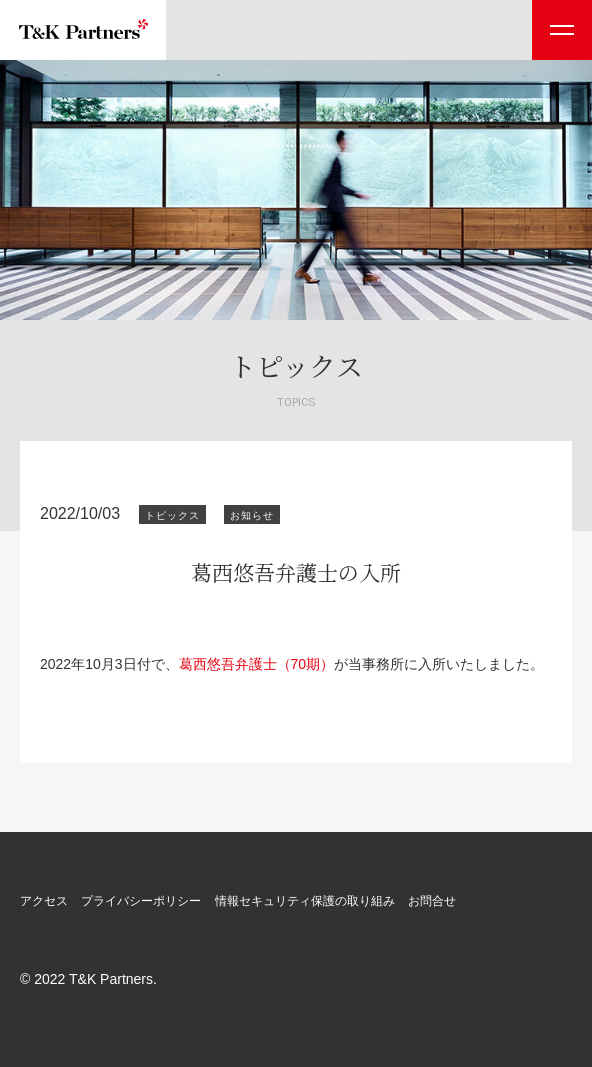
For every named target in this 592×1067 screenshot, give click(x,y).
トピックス (172, 515)
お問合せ (432, 901)
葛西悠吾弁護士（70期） (257, 664)
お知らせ (252, 515)
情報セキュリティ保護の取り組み (305, 901)
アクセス (44, 901)
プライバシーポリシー (141, 901)
